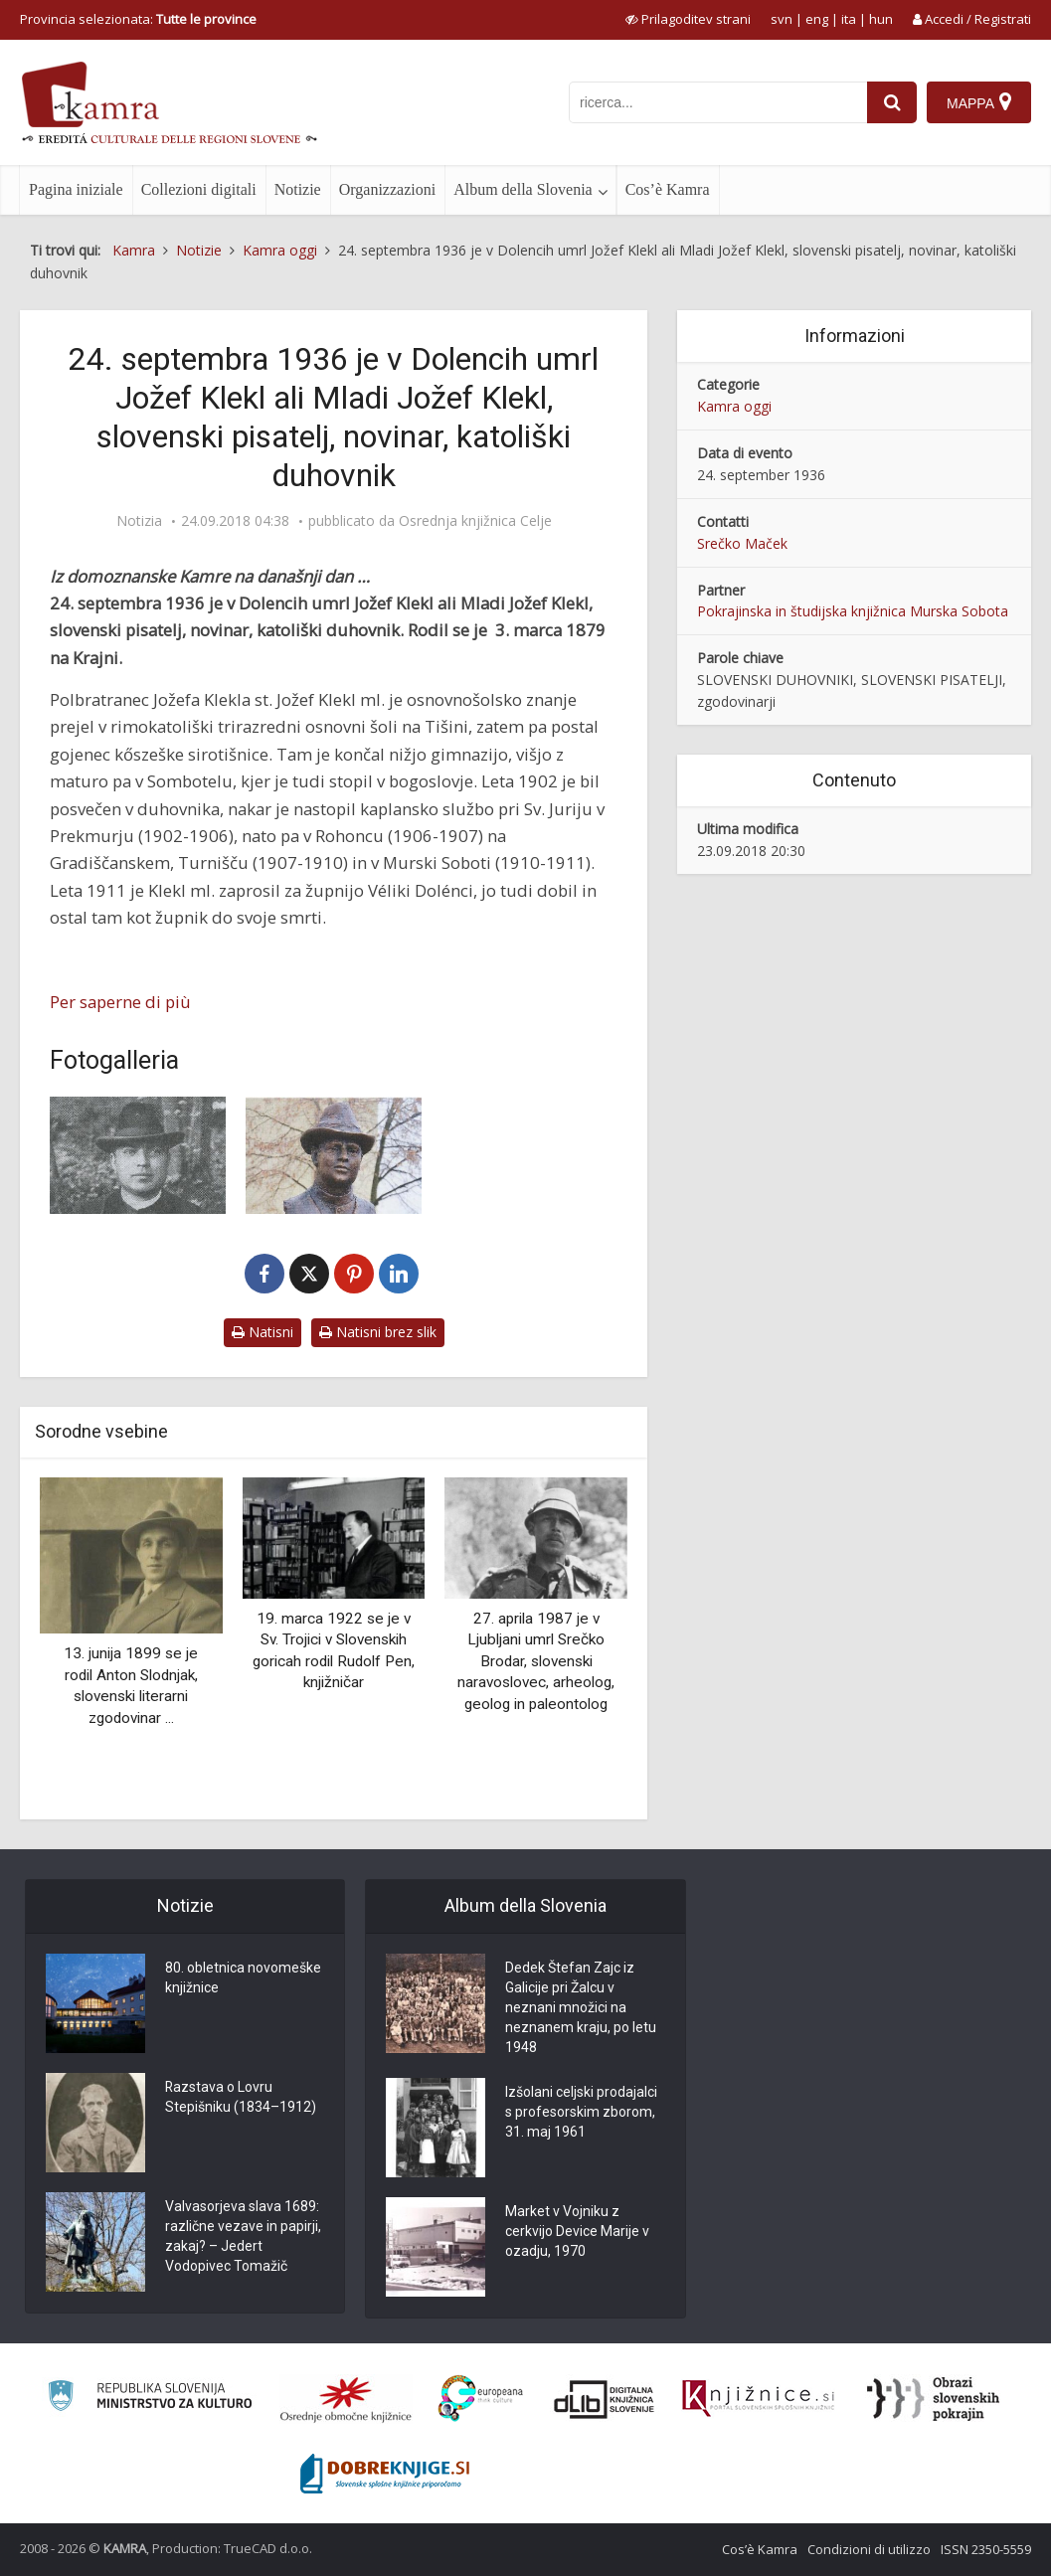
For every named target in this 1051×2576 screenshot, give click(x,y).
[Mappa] (979, 102)
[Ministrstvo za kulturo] (150, 2398)
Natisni (262, 1331)
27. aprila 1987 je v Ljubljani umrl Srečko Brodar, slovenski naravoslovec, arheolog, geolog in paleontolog (535, 1661)
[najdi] (892, 102)
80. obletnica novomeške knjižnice (243, 1978)
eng (816, 19)
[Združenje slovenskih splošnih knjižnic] (758, 2399)
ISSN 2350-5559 (986, 2549)
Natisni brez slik (378, 1331)
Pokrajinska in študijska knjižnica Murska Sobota (852, 610)
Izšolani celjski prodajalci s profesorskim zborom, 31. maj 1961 (581, 2113)
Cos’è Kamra (667, 189)
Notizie (297, 189)
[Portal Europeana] (481, 2398)
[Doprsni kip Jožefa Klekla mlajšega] (334, 1155)
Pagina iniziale (76, 189)
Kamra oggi (734, 406)
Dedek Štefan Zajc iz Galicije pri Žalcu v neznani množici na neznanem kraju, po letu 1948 (580, 2008)
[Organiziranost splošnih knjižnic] (346, 2399)
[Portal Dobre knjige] (384, 2473)
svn (781, 19)
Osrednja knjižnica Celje (475, 521)
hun (881, 19)
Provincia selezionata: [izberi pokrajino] (138, 19)
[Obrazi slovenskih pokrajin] (933, 2399)
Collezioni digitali (199, 189)
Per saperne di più (120, 1001)
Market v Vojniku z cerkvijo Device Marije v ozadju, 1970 (577, 2232)
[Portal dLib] (604, 2399)
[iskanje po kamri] (718, 102)
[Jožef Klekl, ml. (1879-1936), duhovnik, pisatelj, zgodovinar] (138, 1155)
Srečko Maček (742, 543)
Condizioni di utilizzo (869, 2549)
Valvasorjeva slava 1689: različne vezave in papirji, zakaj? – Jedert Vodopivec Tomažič (243, 2237)
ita (848, 19)
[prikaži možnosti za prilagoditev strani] (688, 19)
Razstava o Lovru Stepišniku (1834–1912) (240, 2098)
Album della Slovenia (523, 189)
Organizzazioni (387, 189)
